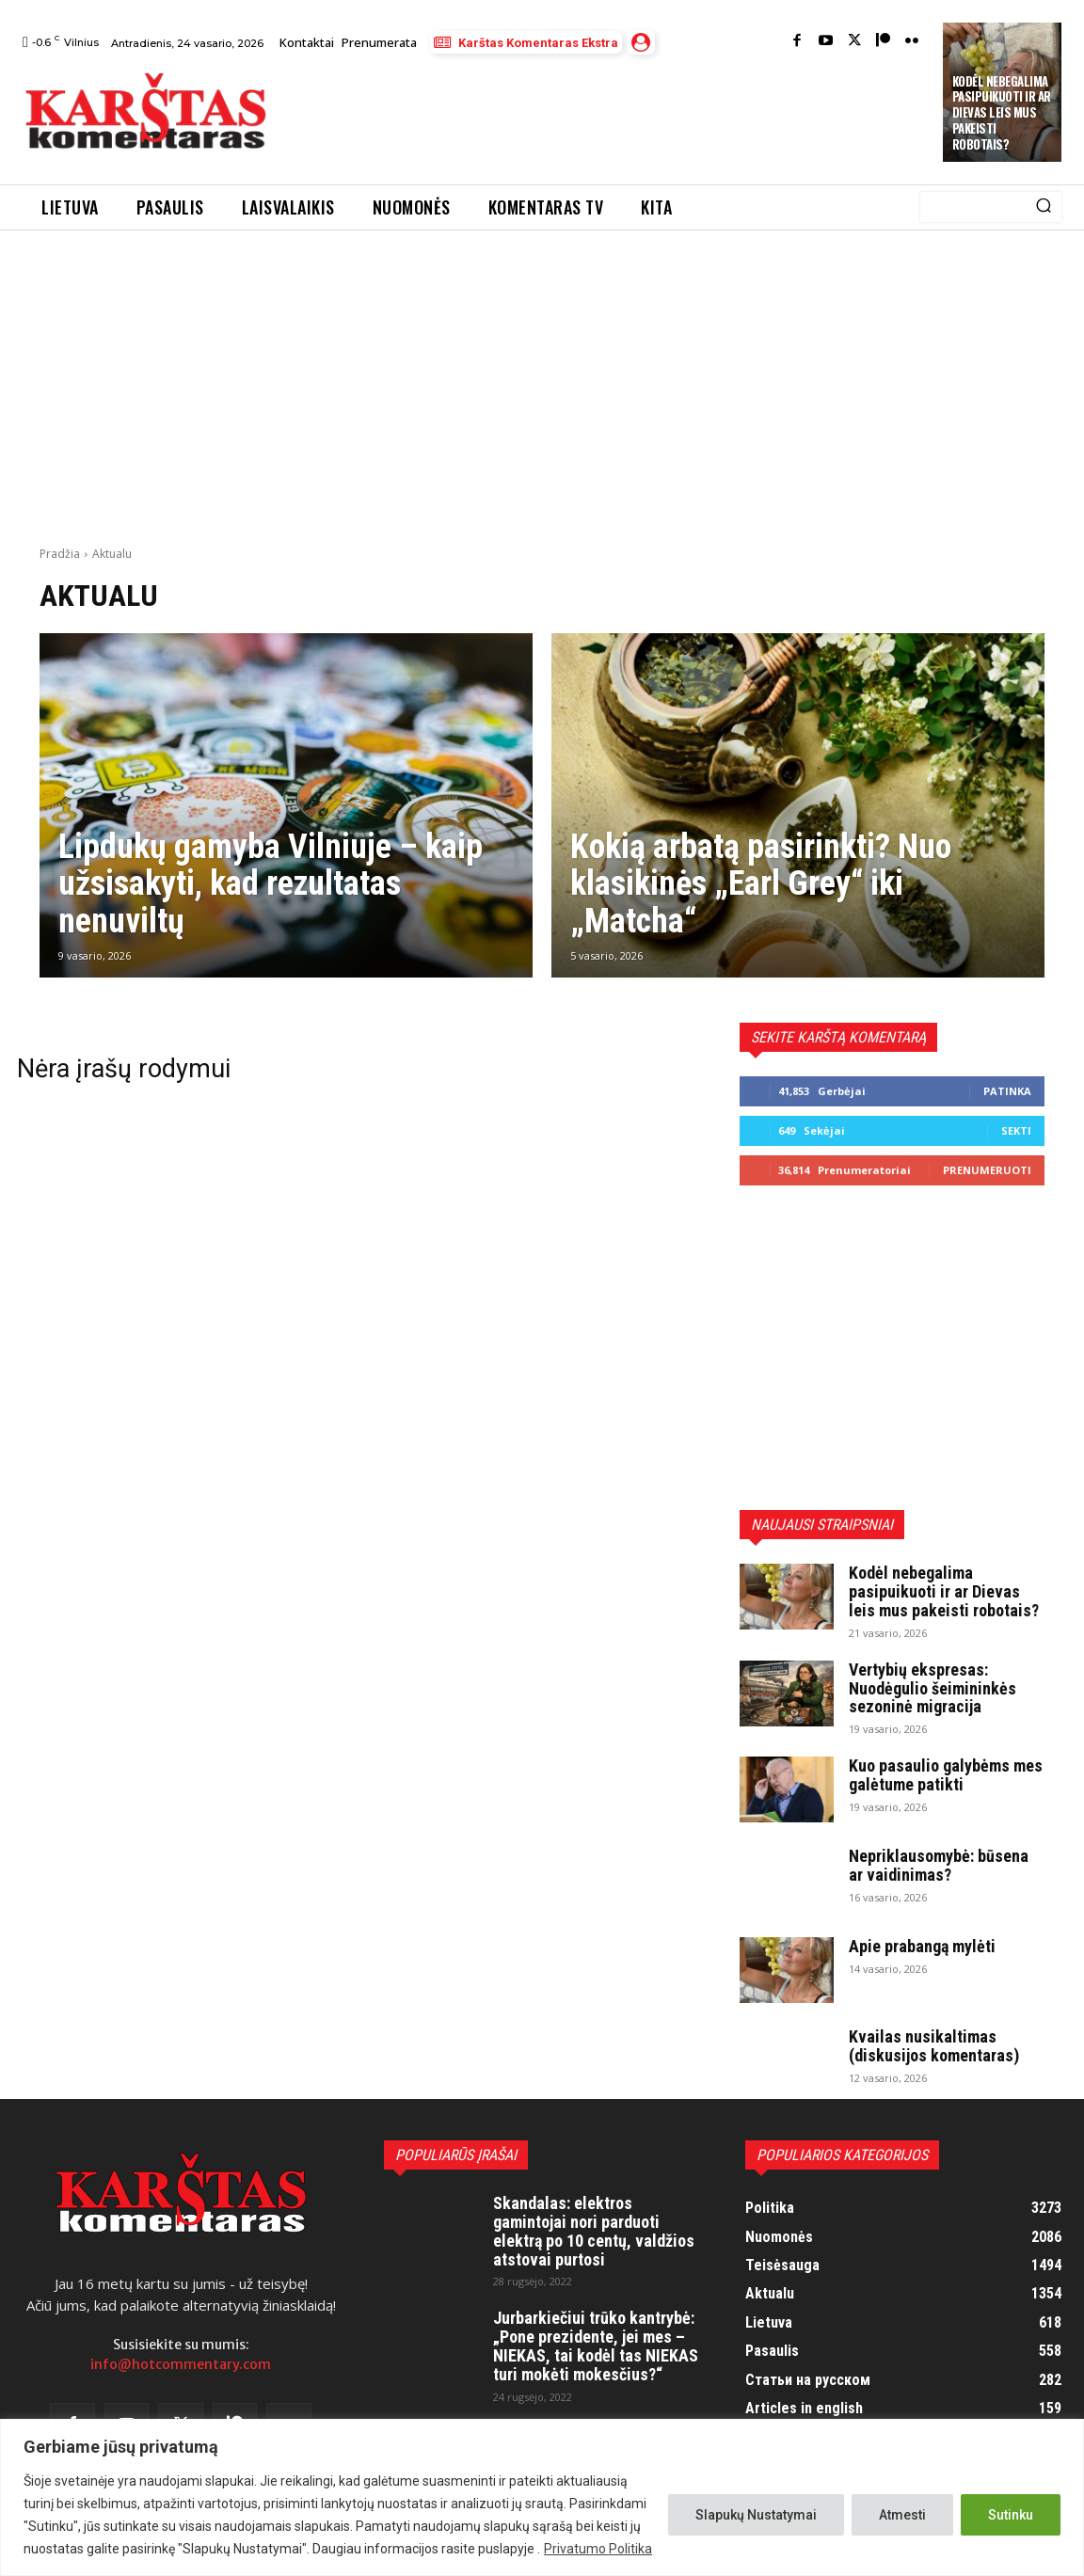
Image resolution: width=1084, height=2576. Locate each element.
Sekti (1016, 1130)
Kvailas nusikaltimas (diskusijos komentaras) (934, 2046)
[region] (542, 2497)
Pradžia (60, 554)
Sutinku (1010, 2514)
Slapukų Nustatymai (756, 2514)
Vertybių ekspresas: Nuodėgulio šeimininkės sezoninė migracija (932, 1688)
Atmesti (902, 2514)
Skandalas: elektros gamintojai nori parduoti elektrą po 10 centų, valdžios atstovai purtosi (593, 2230)
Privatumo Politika (598, 2548)
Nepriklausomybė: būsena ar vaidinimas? (938, 1865)
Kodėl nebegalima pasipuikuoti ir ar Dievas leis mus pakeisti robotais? (1001, 113)
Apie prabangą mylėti (922, 1946)
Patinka (1007, 1091)
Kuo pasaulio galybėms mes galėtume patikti (946, 1775)
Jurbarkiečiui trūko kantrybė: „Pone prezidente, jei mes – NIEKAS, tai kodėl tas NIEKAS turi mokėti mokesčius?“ (595, 2345)
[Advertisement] (629, 114)
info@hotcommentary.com (180, 2364)
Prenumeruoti (987, 1170)
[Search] (1043, 207)
